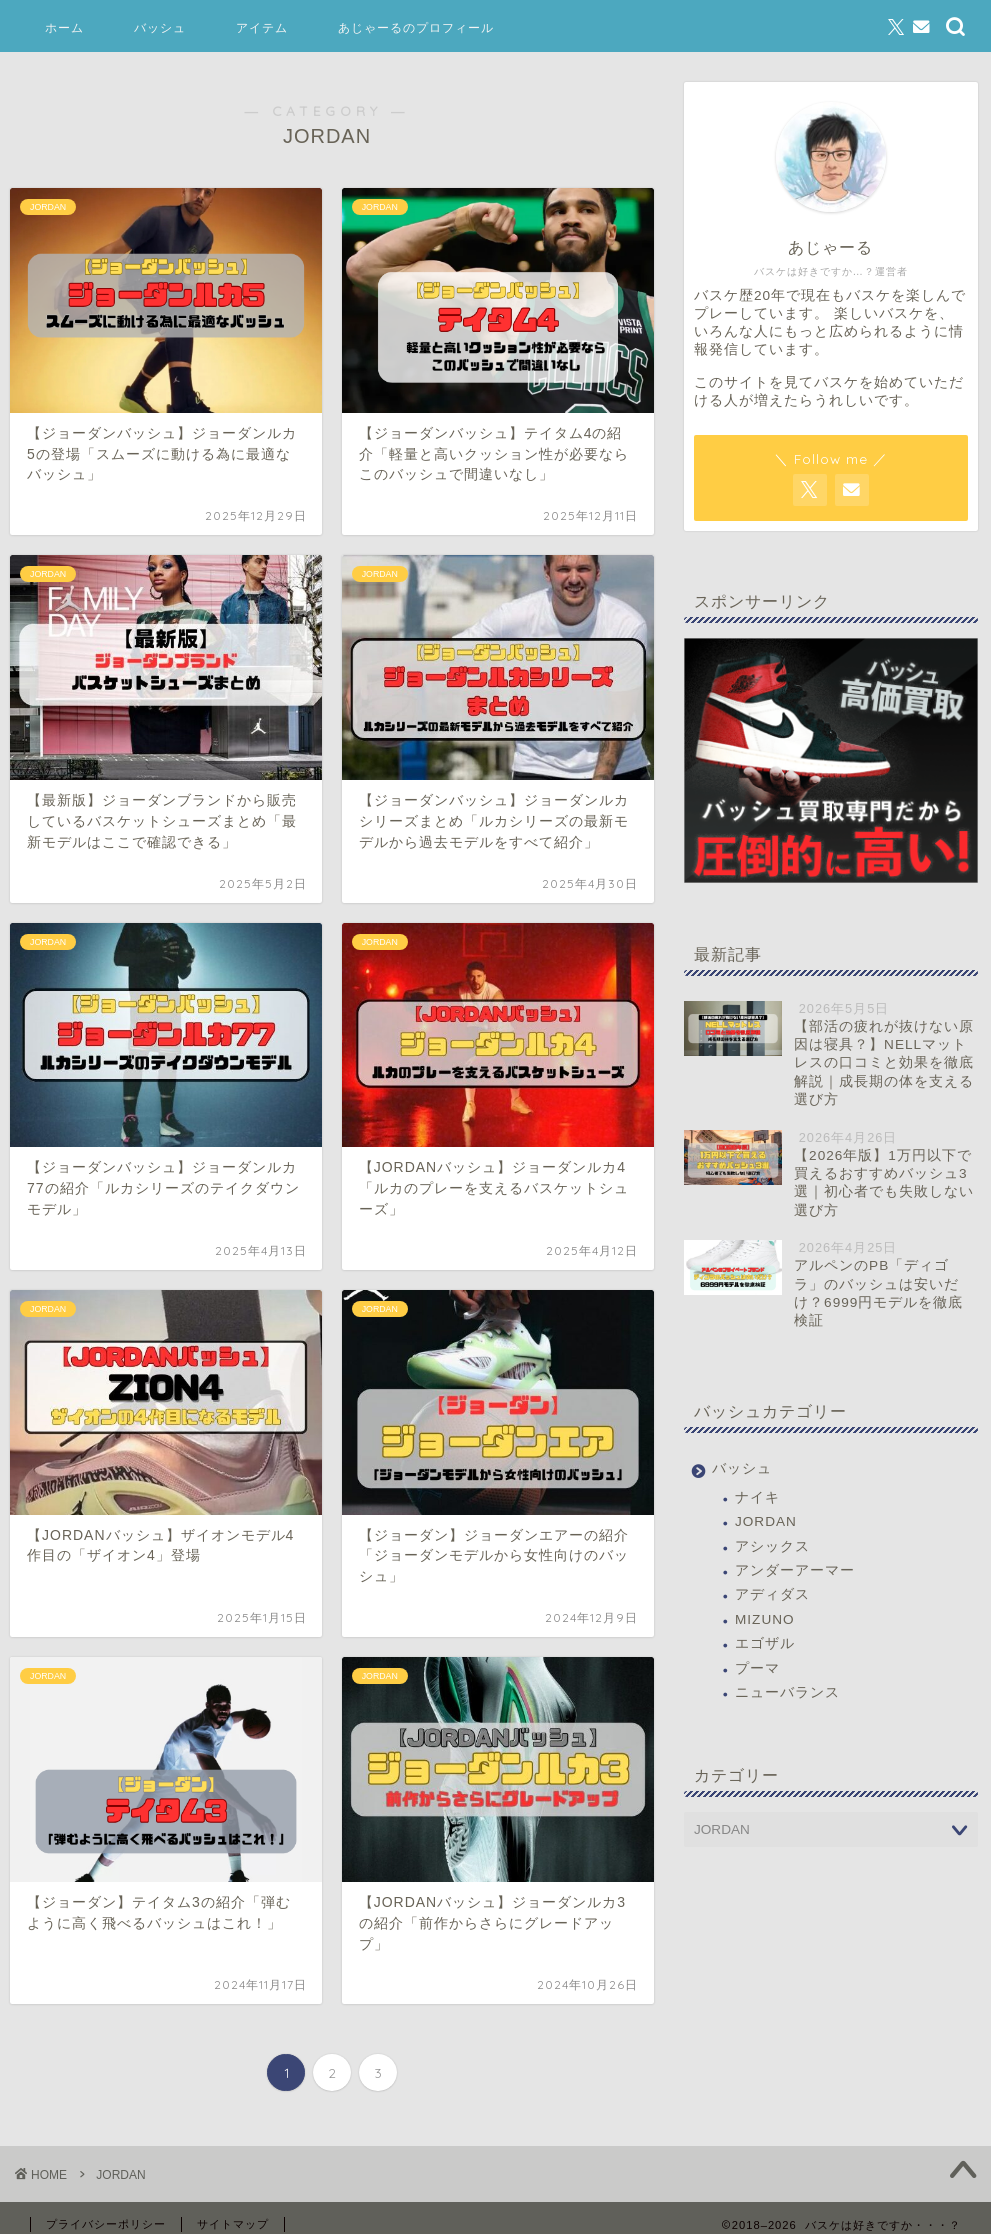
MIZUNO (765, 1619)
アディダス (772, 1594)
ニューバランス (787, 1692)
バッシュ (160, 27)
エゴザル (765, 1643)
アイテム (262, 27)
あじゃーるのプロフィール (416, 27)
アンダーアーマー (795, 1570)
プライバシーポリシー (106, 2224)
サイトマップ (233, 2224)
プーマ (757, 1668)
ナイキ (757, 1497)
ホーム (64, 27)
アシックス (772, 1546)
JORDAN (766, 1521)
